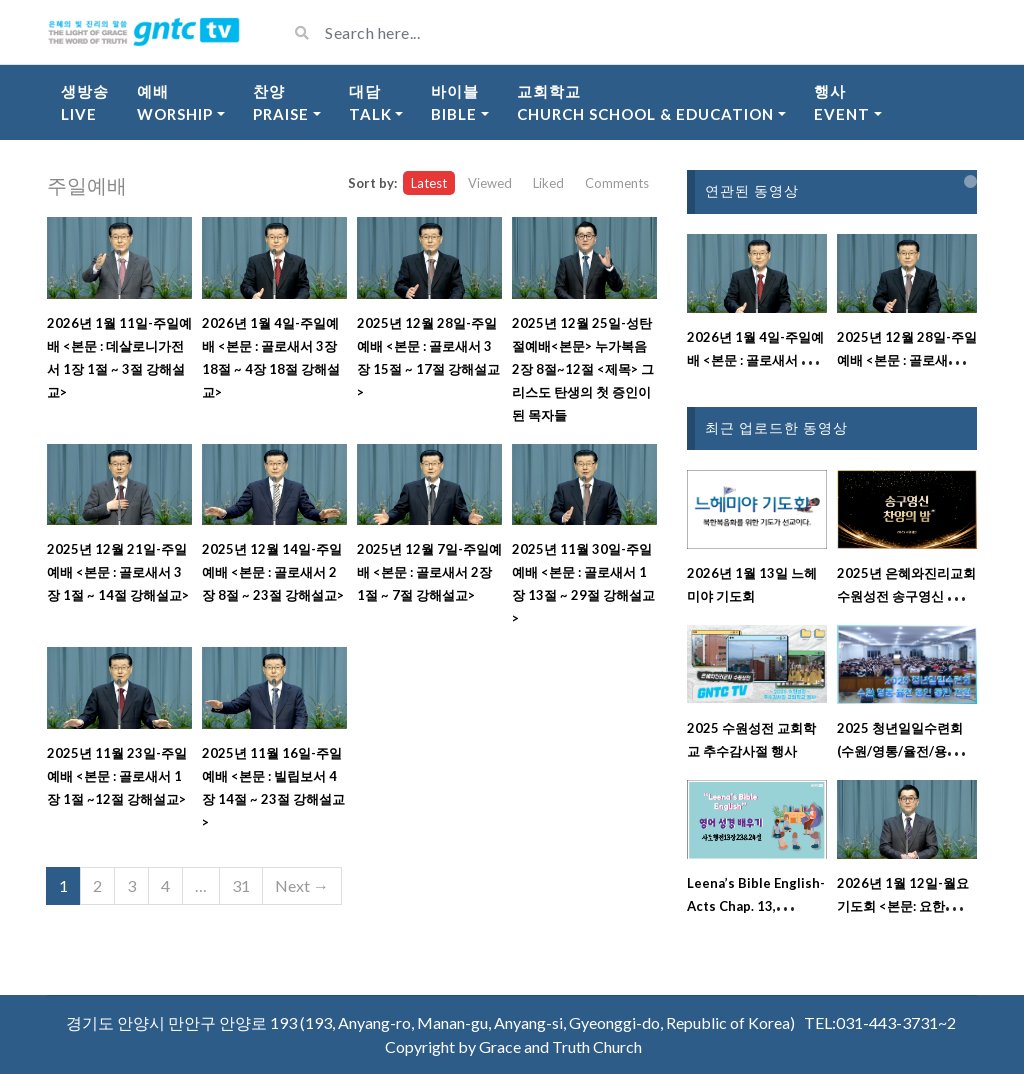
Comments (617, 183)
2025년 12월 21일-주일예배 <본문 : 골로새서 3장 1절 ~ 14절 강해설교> (118, 572)
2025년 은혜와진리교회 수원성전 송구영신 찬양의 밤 (906, 596)
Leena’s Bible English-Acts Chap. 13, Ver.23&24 (756, 906)
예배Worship (175, 102)
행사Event (842, 102)
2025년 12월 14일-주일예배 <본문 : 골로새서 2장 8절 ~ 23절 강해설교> (273, 572)
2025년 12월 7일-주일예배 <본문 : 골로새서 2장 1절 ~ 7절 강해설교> (429, 572)
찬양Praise (281, 102)
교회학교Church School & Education (645, 102)
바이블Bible (455, 102)
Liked (548, 183)
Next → (302, 885)
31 (241, 885)
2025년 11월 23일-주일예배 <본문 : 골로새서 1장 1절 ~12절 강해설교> (117, 776)
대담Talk (370, 102)
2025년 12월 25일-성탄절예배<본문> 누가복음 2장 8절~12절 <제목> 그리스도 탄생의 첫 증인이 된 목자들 (583, 369)
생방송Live (85, 102)
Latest (429, 183)
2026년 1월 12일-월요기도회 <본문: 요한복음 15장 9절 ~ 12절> (904, 906)
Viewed (490, 183)
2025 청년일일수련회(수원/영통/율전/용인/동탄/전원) (901, 751)
